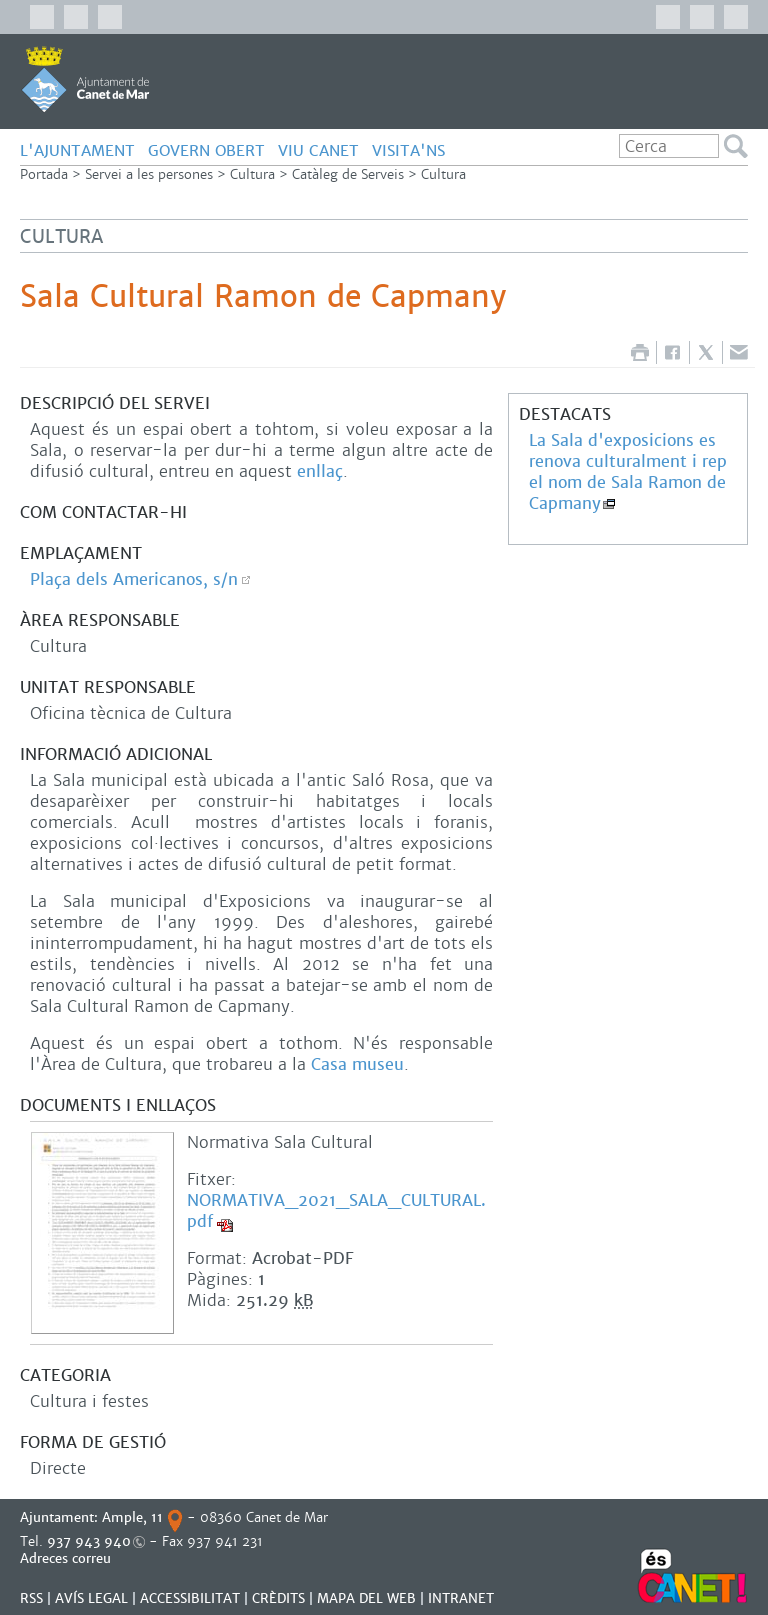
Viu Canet (318, 150)
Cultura (252, 174)
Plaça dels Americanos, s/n (134, 579)
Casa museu (357, 1064)
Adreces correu (67, 1558)
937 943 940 (89, 1541)
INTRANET (461, 1598)
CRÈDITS (278, 1598)
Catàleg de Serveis (348, 174)
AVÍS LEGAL (91, 1598)
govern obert (206, 150)
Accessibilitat (190, 1598)
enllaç (320, 471)
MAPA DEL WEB (366, 1598)
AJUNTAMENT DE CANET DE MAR (85, 79)
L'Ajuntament (77, 150)
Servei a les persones (149, 174)
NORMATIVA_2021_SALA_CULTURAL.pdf (336, 1211)
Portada (44, 174)
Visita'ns (408, 150)
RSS (31, 1598)
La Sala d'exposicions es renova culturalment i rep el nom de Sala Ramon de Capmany (628, 472)
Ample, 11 (132, 1517)
